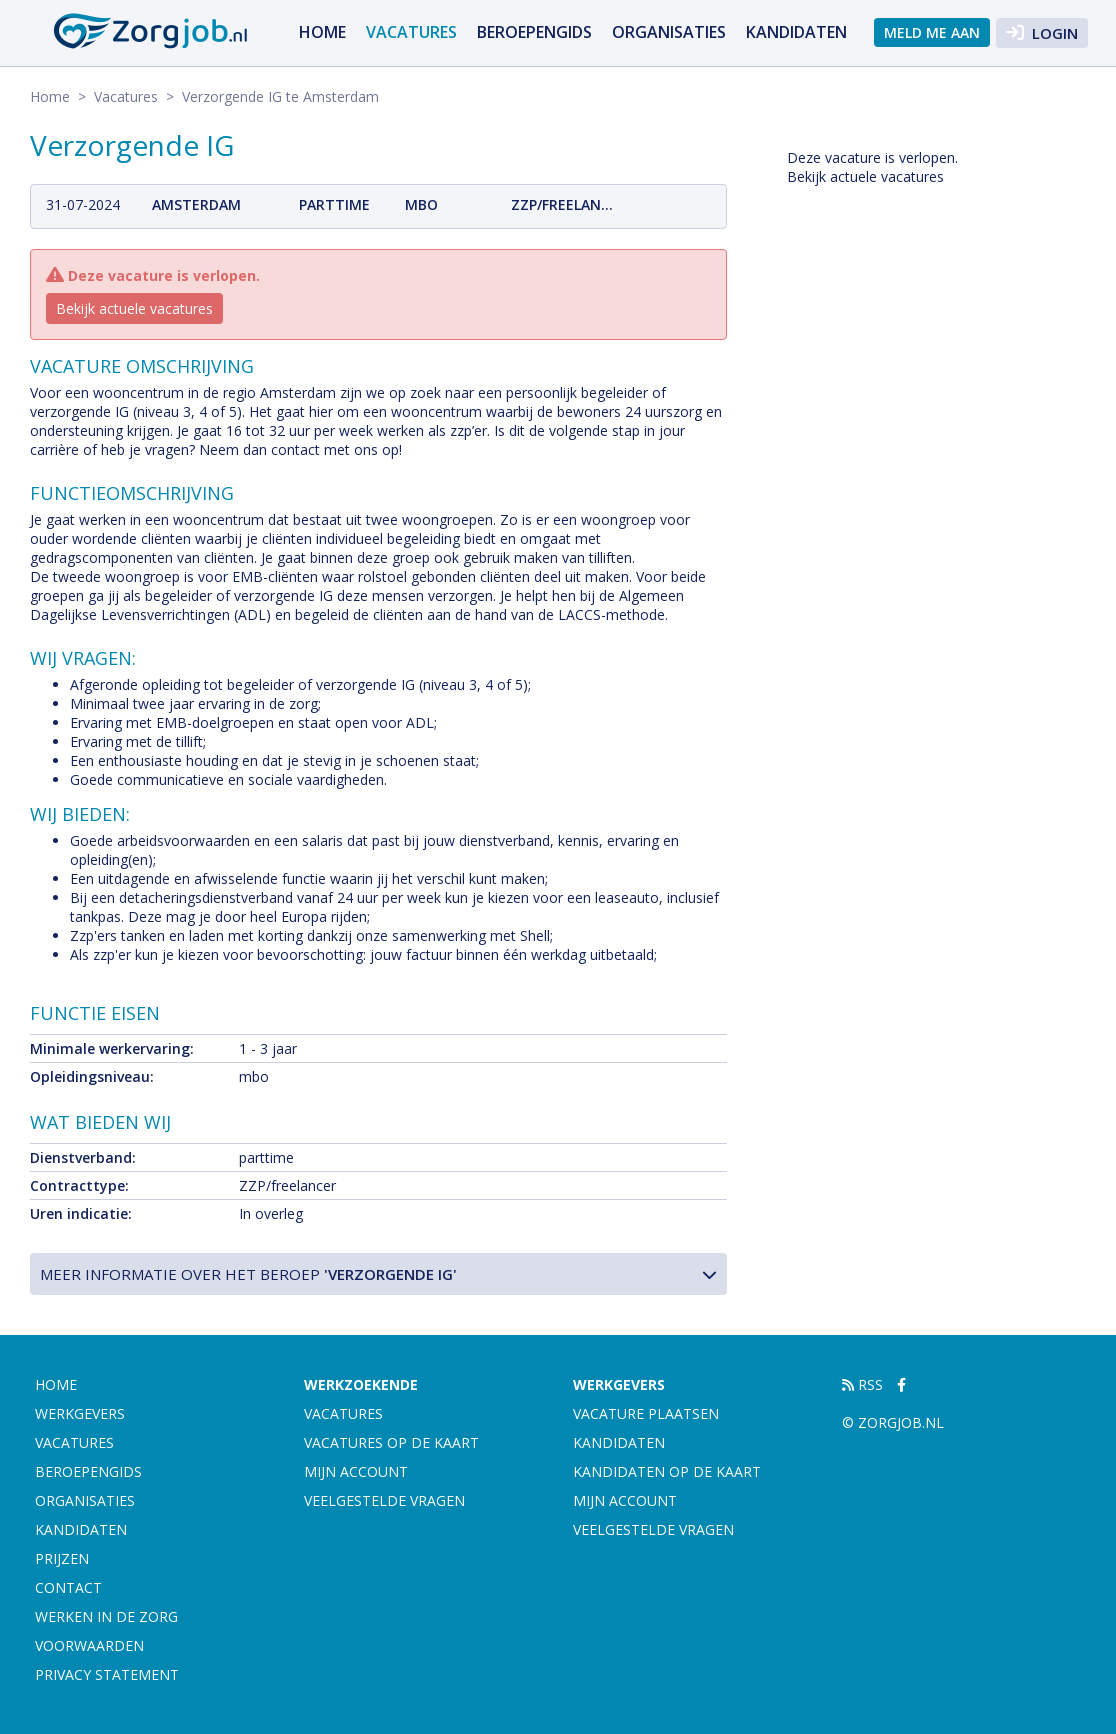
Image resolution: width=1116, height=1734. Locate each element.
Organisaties (669, 32)
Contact (68, 1587)
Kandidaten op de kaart (667, 1471)
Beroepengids (534, 32)
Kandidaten (796, 32)
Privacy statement (107, 1674)
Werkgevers (80, 1413)
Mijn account (356, 1471)
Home (322, 32)
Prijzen (62, 1558)
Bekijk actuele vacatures (134, 308)
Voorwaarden (89, 1645)
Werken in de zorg (106, 1616)
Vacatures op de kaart (391, 1442)
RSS (862, 1384)
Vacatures (411, 32)
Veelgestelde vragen (384, 1500)
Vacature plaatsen (646, 1413)
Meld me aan (932, 32)
